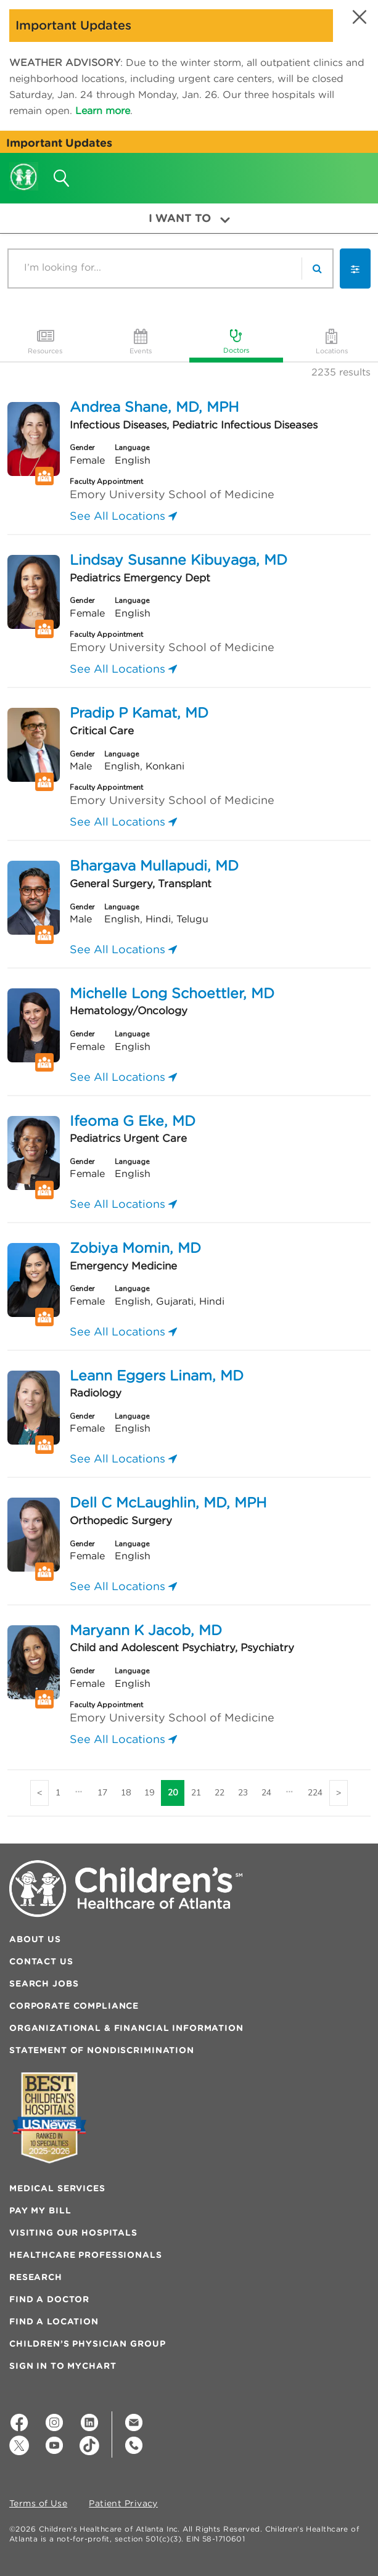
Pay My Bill (40, 2210)
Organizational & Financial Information (126, 2027)
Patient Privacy (123, 2504)
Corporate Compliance (74, 2005)
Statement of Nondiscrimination (101, 2050)
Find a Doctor (49, 2299)
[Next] (338, 1793)
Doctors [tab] (236, 340)
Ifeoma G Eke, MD (132, 1121)
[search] (317, 268)
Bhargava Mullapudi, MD (154, 865)
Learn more (102, 110)
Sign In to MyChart (62, 2365)
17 (102, 1793)
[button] (358, 17)
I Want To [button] (189, 218)
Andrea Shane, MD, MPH (154, 407)
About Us (35, 1939)
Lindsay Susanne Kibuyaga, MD (178, 559)
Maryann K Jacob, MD (146, 1630)
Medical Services (57, 2188)
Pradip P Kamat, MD (139, 712)
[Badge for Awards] (49, 2117)
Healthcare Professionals (85, 2254)
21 (196, 1793)
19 (149, 1793)
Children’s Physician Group (87, 2343)
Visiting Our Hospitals (73, 2232)
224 (315, 1793)
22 (219, 1793)
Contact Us (41, 1961)
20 (173, 1793)
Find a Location (54, 2321)
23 (243, 1793)
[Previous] (39, 1793)
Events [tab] (141, 340)
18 (126, 1793)
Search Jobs (43, 1983)
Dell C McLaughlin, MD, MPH (168, 1502)
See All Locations (123, 516)
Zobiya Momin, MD (135, 1248)
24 (266, 1793)
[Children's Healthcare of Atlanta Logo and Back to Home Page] (23, 168)
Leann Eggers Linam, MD (157, 1375)
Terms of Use (38, 2504)
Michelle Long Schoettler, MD (172, 993)
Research (35, 2277)
